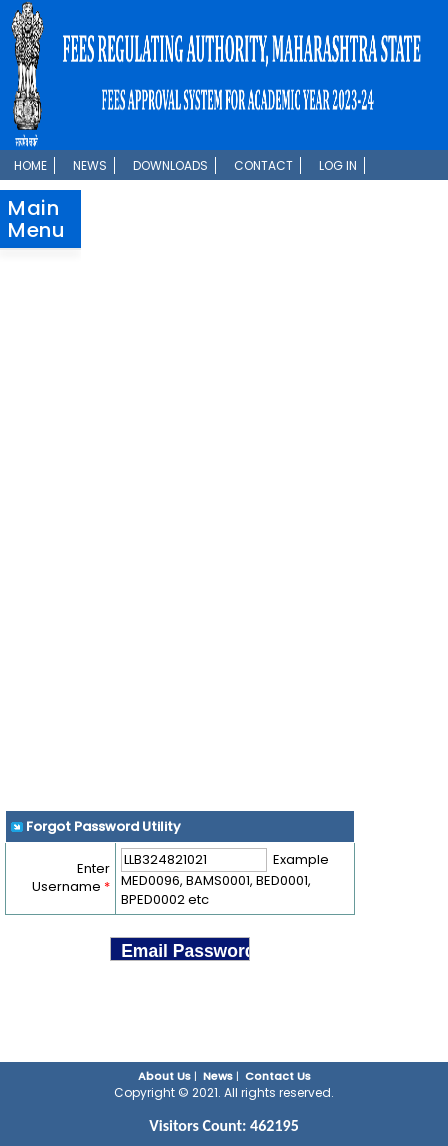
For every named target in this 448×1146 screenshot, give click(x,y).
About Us (164, 1076)
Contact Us (278, 1076)
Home (30, 165)
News (90, 165)
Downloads (170, 165)
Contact (263, 165)
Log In (338, 165)
